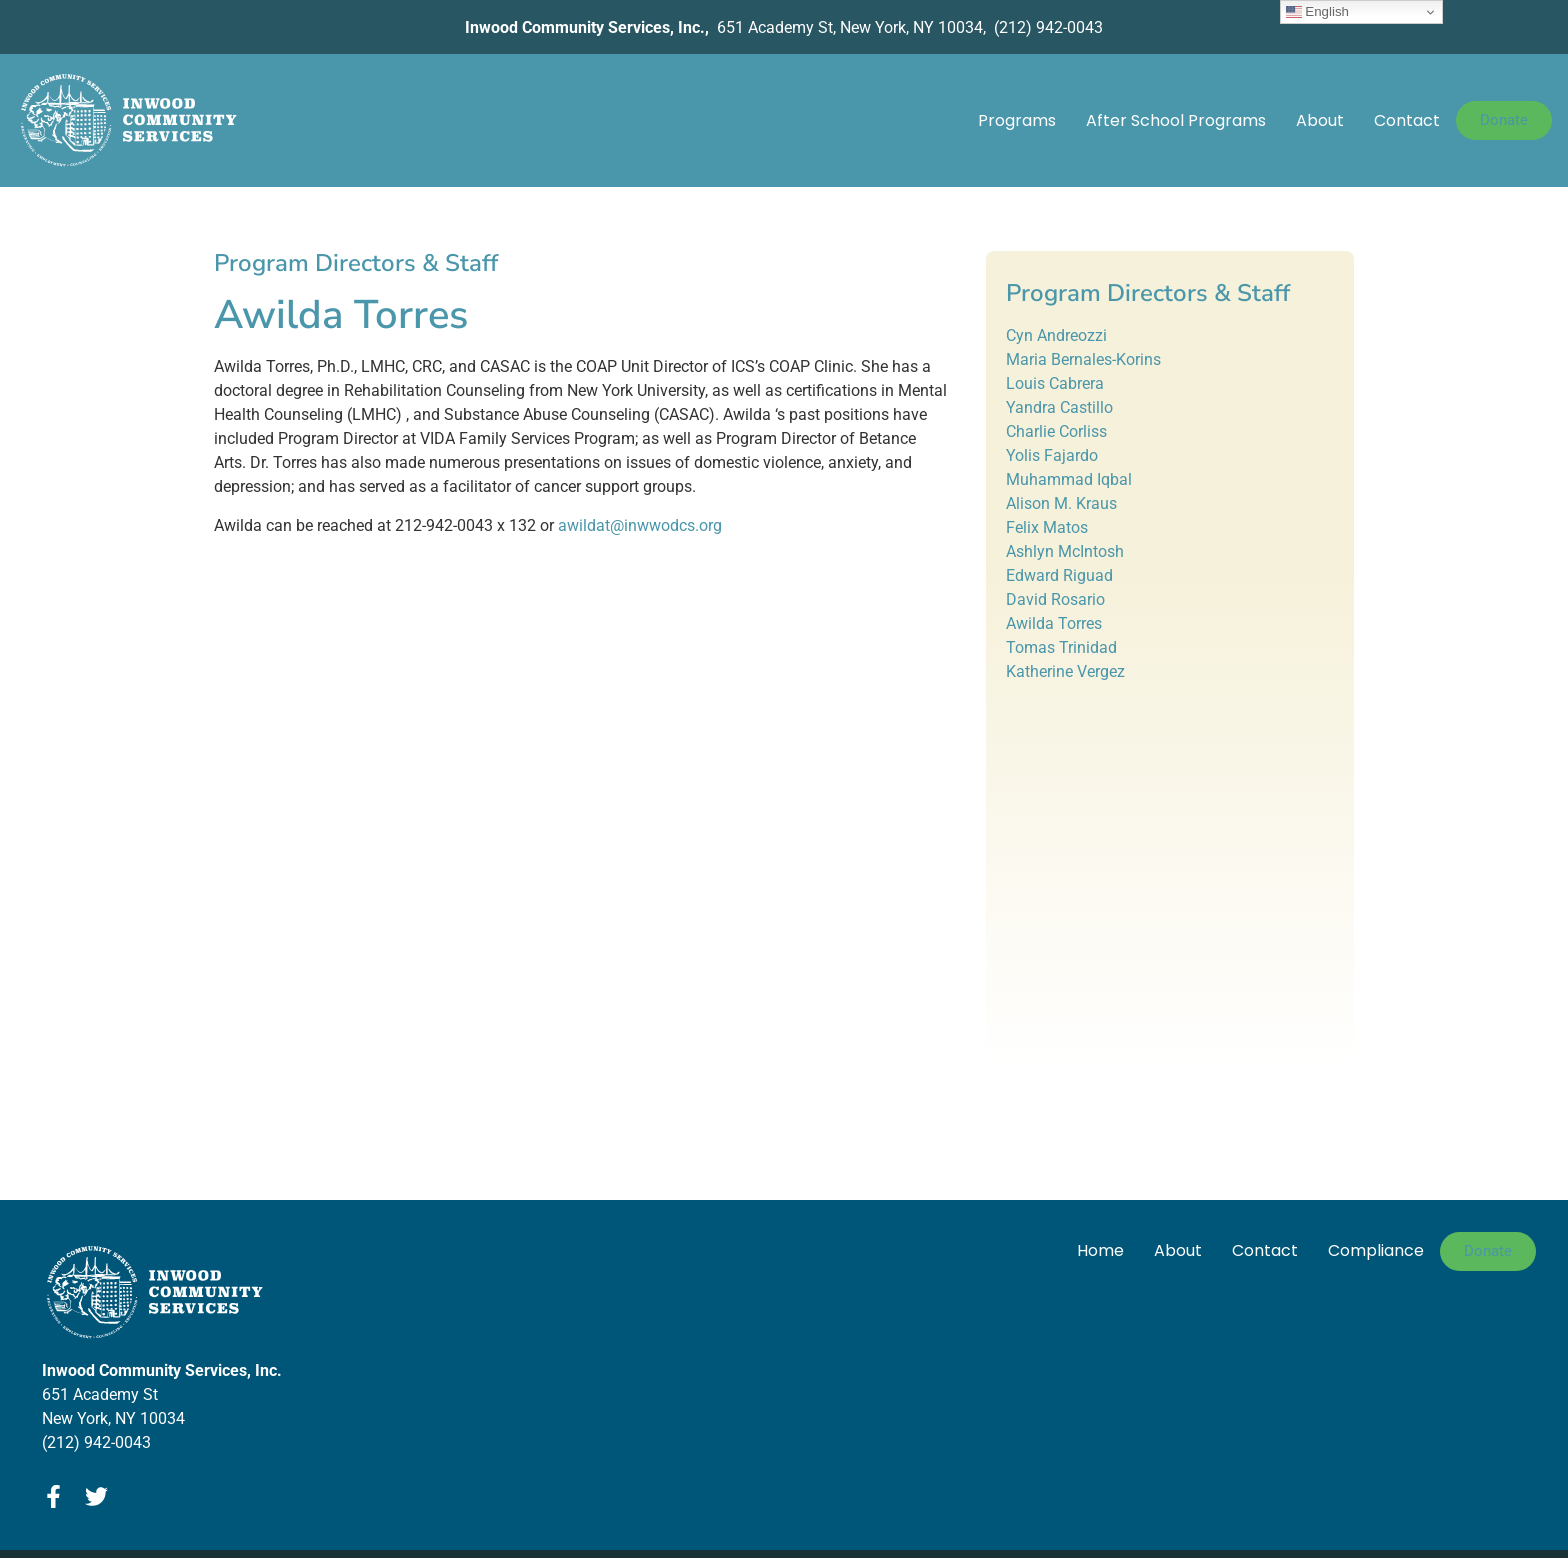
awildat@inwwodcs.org (640, 525)
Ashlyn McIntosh (1065, 551)
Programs (1017, 120)
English (1317, 12)
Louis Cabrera (1055, 383)
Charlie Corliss (1056, 431)
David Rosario (1055, 599)
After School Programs (1176, 120)
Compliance (1376, 1250)
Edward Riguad (1059, 575)
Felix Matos (1047, 527)
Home (1100, 1250)
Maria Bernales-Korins (1083, 359)
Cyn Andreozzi (1056, 335)
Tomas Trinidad (1061, 647)
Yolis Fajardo (1052, 455)
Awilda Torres (1054, 623)
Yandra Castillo (1059, 407)
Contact (1407, 120)
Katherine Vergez (1065, 671)
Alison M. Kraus (1061, 503)
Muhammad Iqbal (1069, 479)
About (1320, 120)
